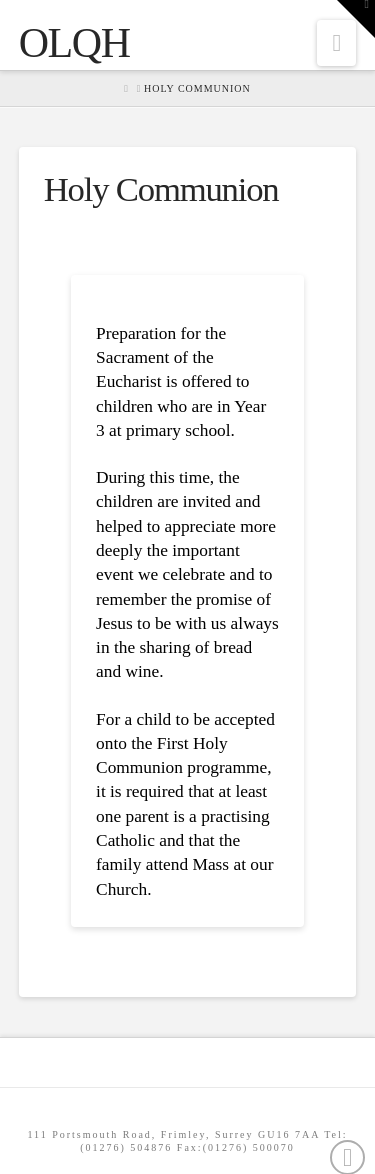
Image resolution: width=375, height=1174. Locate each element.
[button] (336, 43)
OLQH (74, 43)
